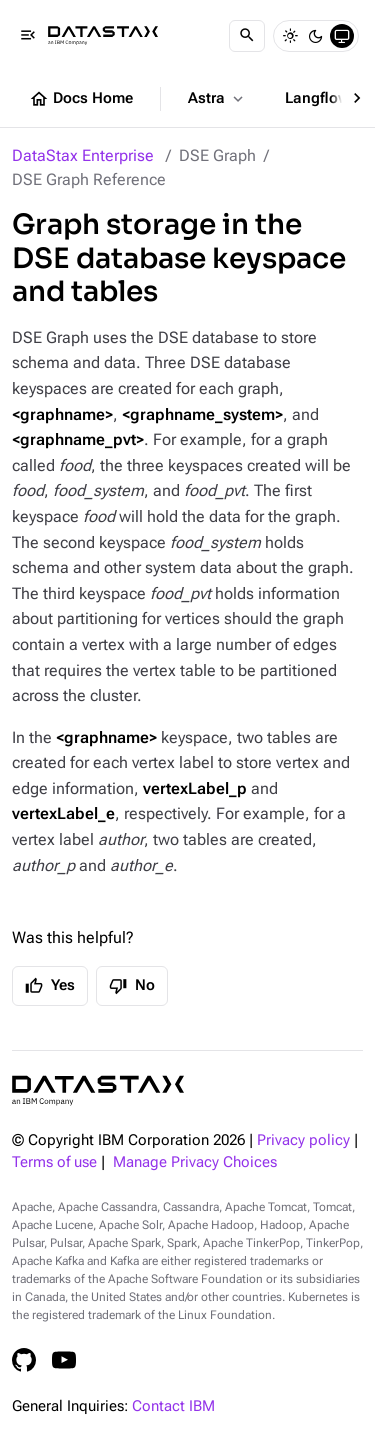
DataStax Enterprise (83, 155)
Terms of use (54, 1162)
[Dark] (316, 36)
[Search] (247, 36)
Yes (50, 986)
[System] (342, 36)
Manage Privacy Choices (195, 1162)
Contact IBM (173, 1406)
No (132, 986)
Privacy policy (303, 1140)
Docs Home (81, 99)
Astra (217, 99)
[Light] (290, 36)
